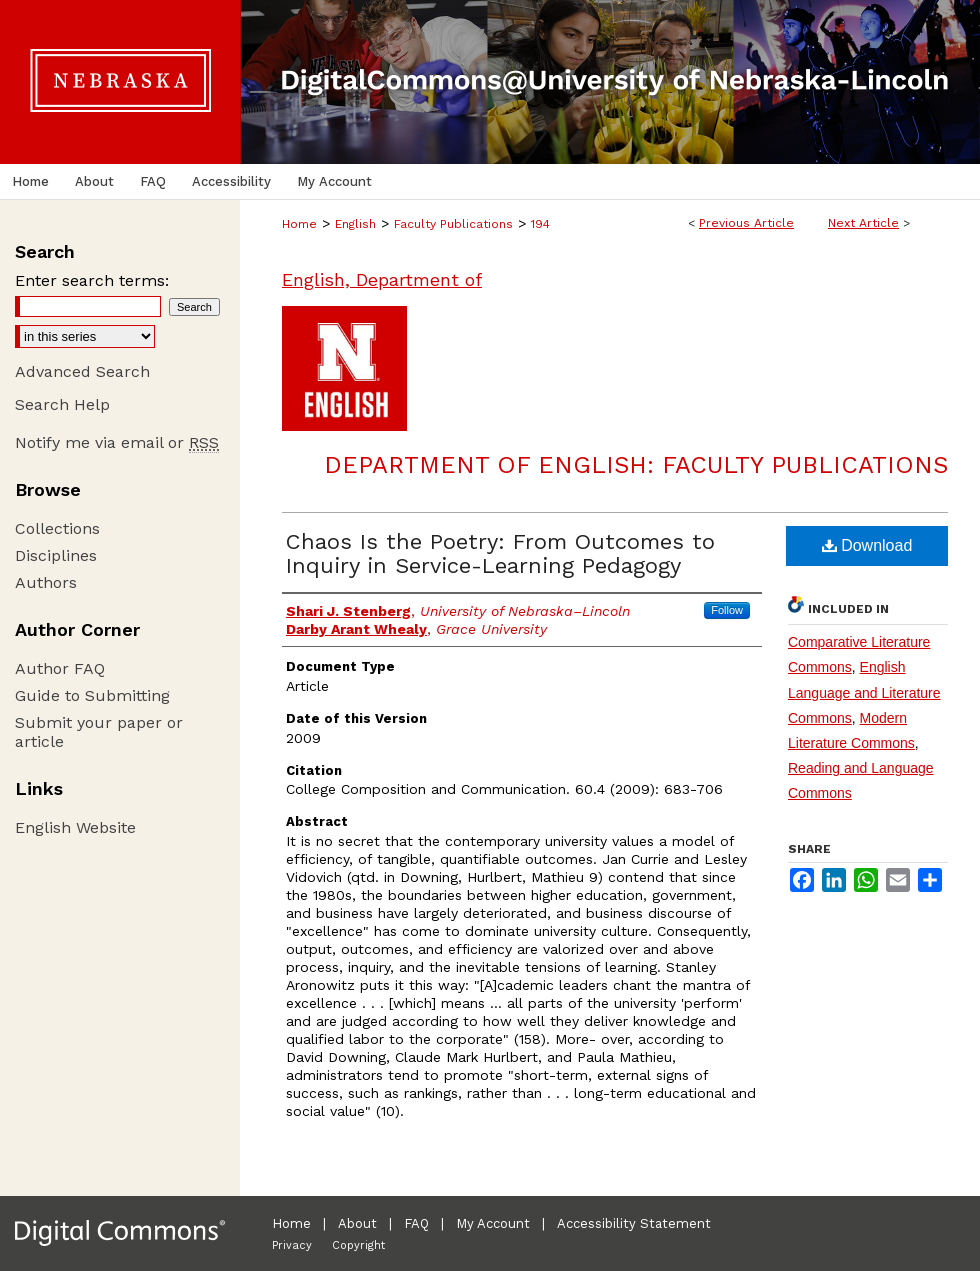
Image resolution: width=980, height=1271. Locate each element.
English (355, 224)
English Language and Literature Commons (864, 692)
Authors (46, 582)
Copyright (358, 1245)
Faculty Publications (453, 224)
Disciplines (56, 555)
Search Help (62, 404)
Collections (57, 528)
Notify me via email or (117, 442)
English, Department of (382, 279)
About (357, 1223)
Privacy (292, 1245)
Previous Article (746, 223)
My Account (493, 1223)
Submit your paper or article (99, 732)
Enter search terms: (92, 280)
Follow (727, 610)
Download (867, 545)
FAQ (416, 1223)
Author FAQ (60, 668)
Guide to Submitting (92, 695)
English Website (75, 827)
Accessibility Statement (634, 1223)
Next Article (863, 223)
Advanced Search (82, 371)
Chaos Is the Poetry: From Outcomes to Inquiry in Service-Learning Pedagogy (500, 553)
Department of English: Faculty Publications (636, 465)
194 (540, 224)
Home (299, 224)
